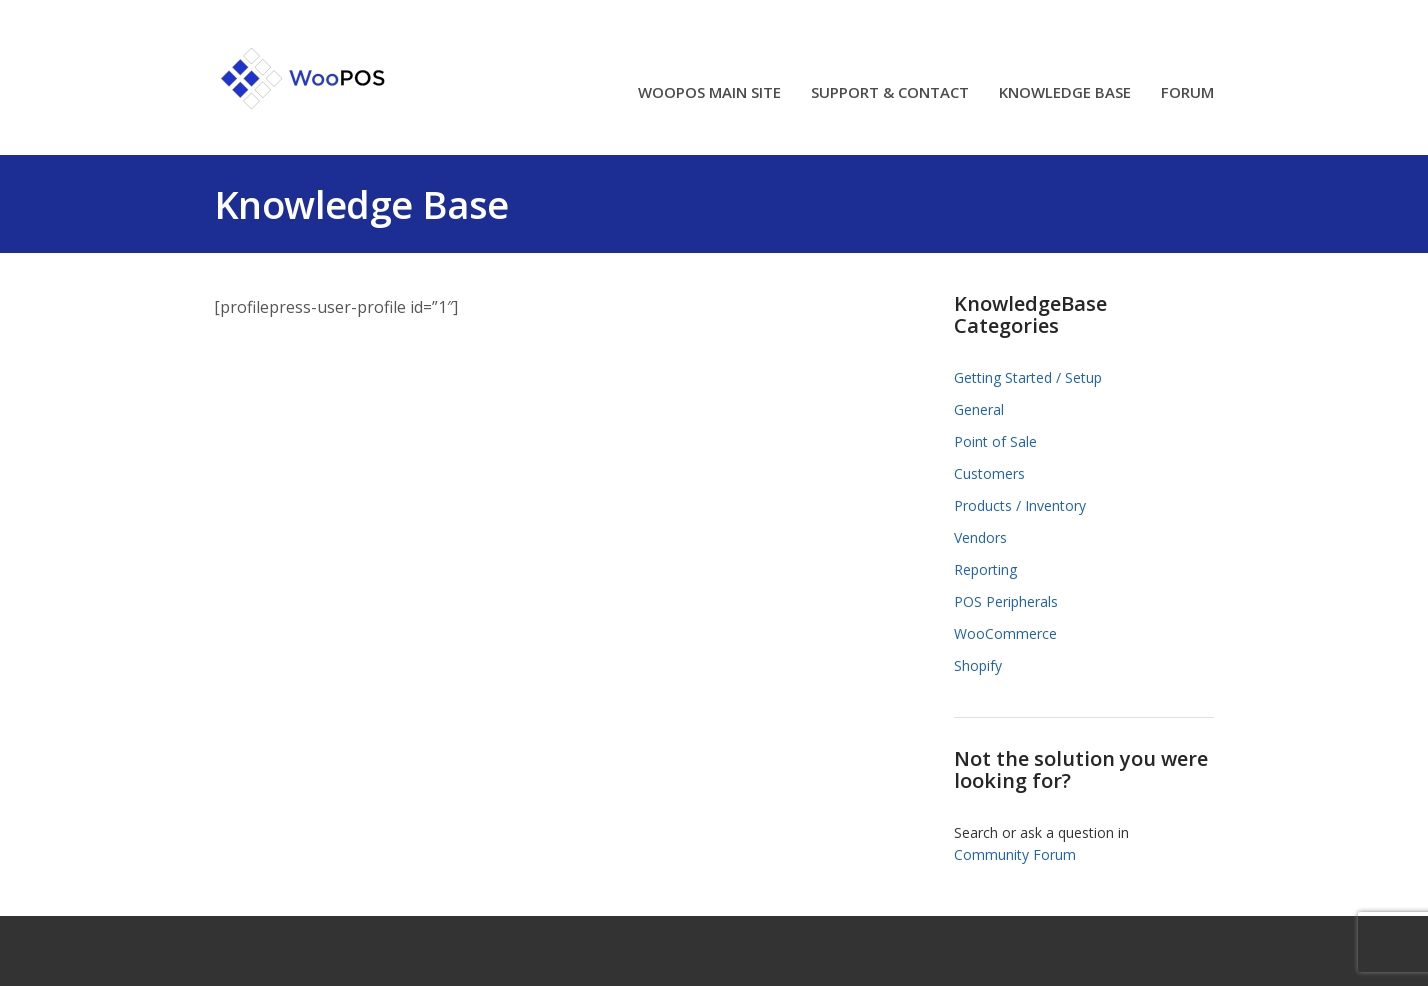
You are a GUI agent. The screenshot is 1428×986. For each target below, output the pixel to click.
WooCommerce (1005, 633)
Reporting (985, 569)
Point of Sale (995, 441)
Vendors (980, 537)
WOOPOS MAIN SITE (709, 93)
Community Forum (1015, 854)
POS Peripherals (1006, 601)
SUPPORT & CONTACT (890, 93)
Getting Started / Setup (1028, 377)
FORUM (1187, 93)
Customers (989, 473)
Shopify (978, 665)
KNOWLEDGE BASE (1065, 93)
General (979, 409)
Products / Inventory (1020, 505)
